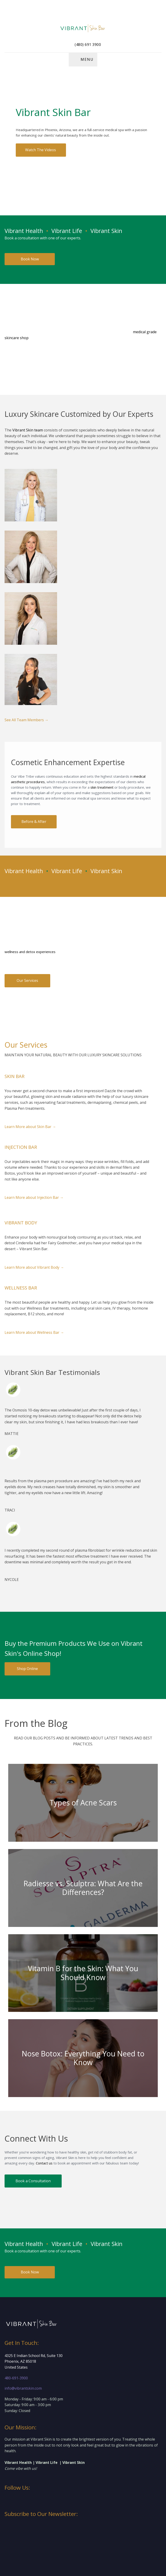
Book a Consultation (33, 2180)
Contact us (44, 2163)
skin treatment (101, 787)
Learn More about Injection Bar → (34, 1197)
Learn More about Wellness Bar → (34, 1332)
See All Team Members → (27, 719)
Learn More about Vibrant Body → (34, 1267)
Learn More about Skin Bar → (31, 1126)
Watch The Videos (41, 149)
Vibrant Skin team (27, 430)
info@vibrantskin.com (23, 2388)
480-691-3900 (16, 2377)
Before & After (33, 821)
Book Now (30, 259)
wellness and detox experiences (30, 951)
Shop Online (27, 1668)
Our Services (27, 980)
